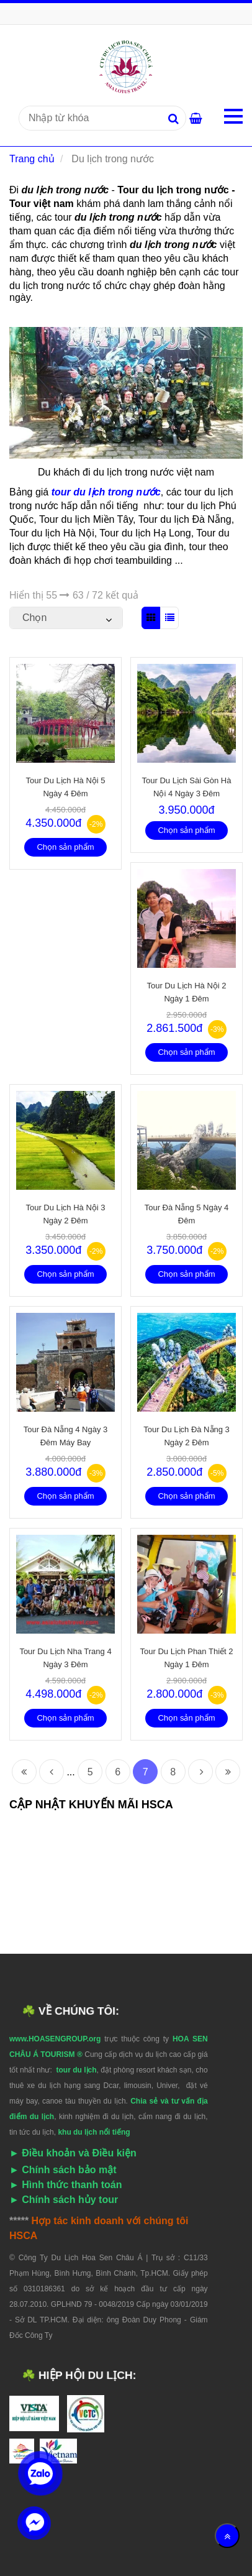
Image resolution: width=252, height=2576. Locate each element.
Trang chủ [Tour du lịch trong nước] (32, 159)
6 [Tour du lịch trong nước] (117, 1772)
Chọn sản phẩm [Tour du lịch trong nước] (65, 847)
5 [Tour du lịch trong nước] (90, 1772)
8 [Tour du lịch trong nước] (173, 1772)
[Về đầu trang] (227, 2535)
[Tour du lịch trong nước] (126, 66)
